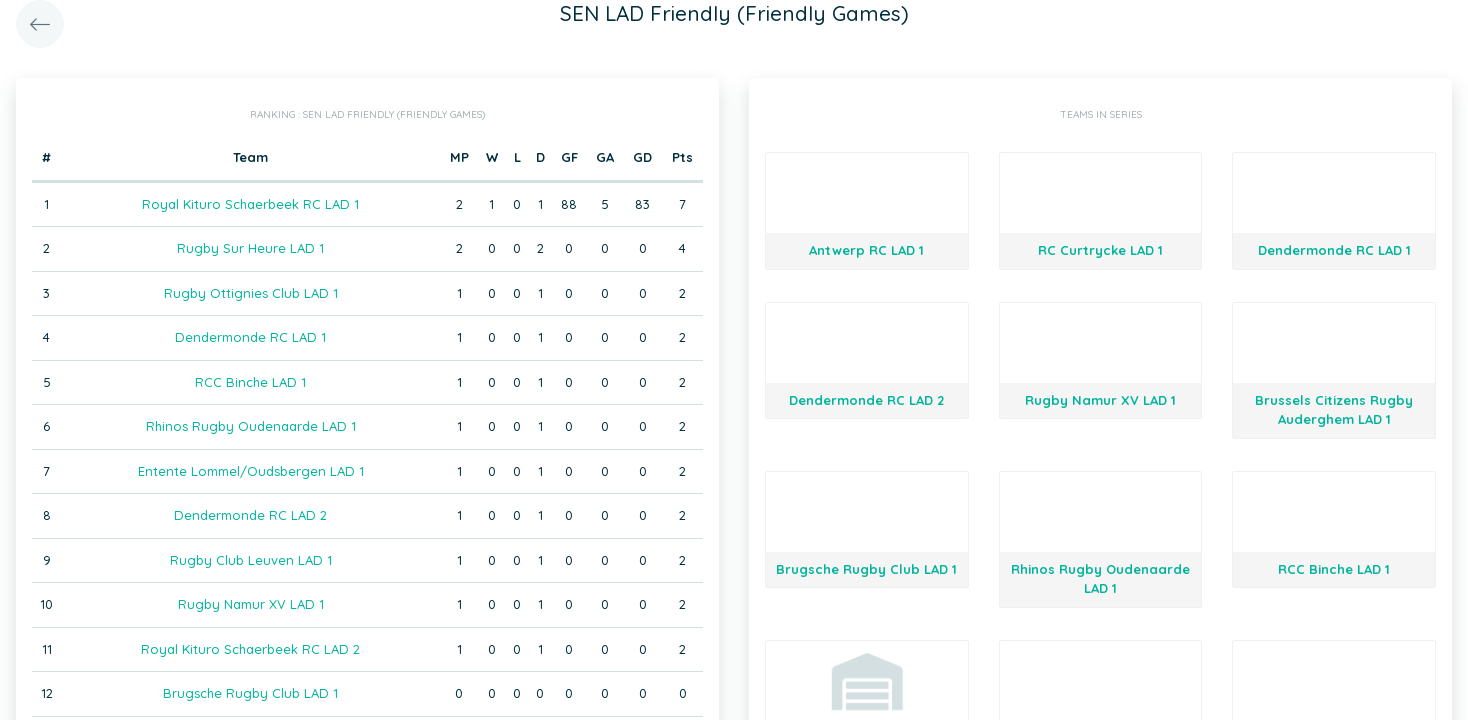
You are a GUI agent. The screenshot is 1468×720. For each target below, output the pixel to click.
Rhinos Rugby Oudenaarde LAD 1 (251, 426)
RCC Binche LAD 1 (250, 382)
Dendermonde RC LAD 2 (250, 515)
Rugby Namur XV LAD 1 (251, 604)
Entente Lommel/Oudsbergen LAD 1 (251, 471)
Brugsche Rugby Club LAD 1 (250, 693)
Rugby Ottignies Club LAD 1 (251, 293)
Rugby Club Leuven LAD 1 (251, 560)
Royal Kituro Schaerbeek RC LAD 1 (250, 204)
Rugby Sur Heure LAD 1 (250, 248)
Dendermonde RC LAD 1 (250, 337)
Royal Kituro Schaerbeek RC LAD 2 (250, 649)
